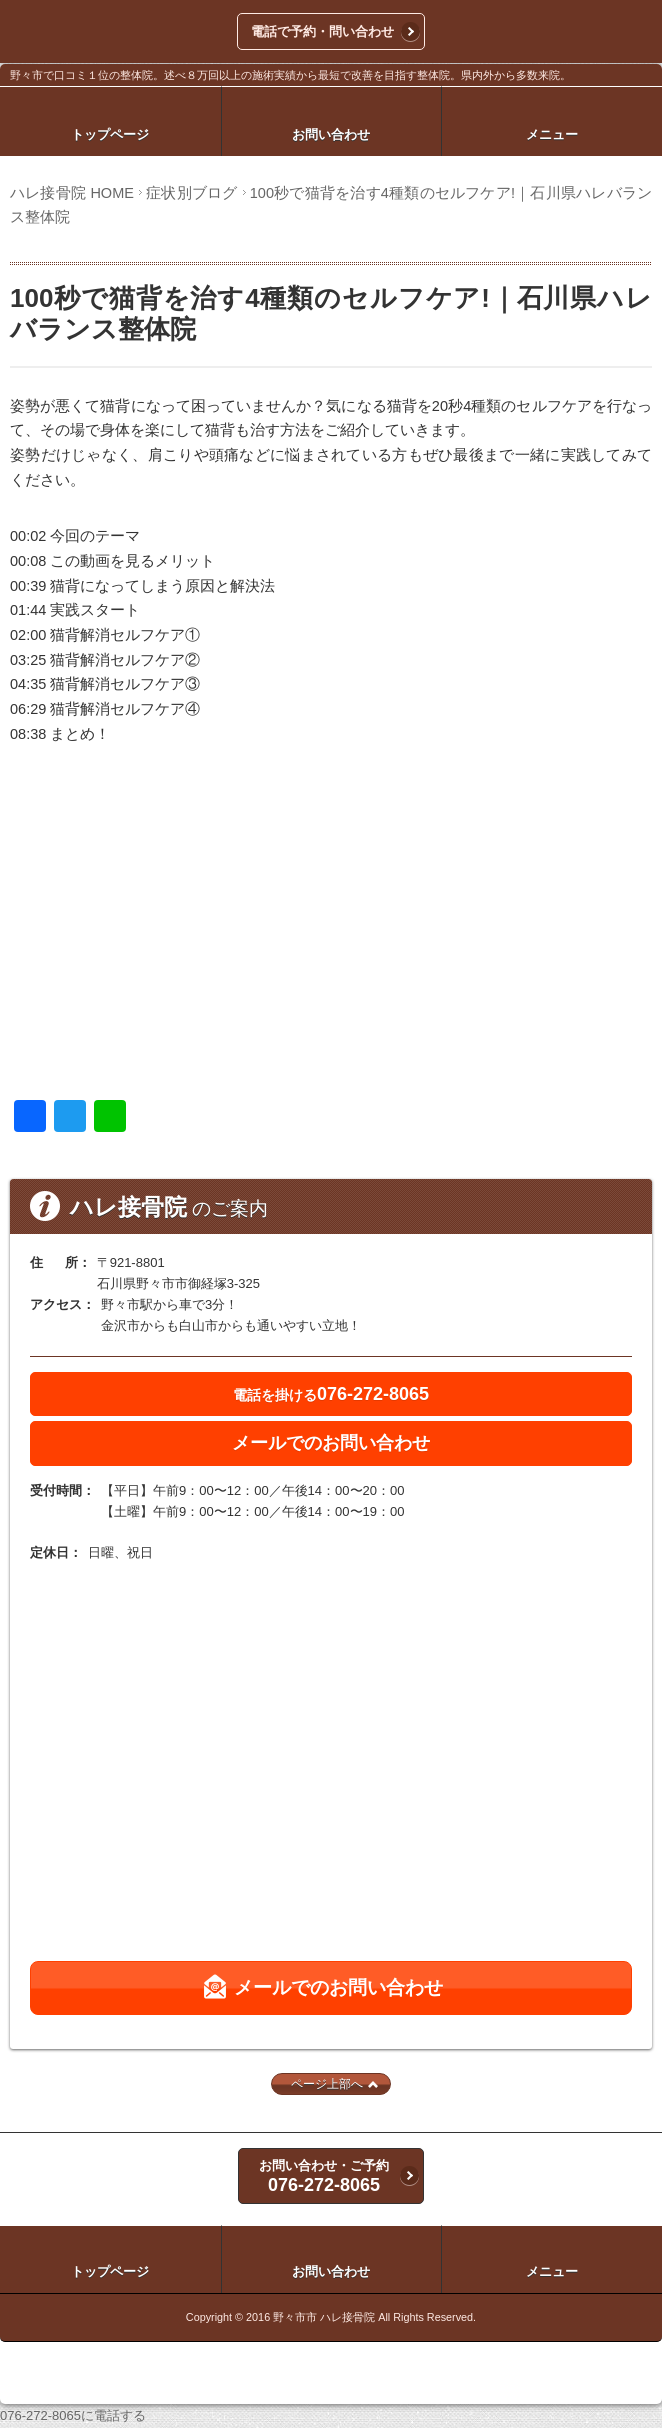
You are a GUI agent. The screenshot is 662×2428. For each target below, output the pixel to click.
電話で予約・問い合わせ (322, 31)
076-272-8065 (331, 1394)
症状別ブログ (191, 193)
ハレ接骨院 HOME (72, 193)
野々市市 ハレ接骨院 (324, 2317)
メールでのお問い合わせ (331, 1443)
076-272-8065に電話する (73, 2415)
